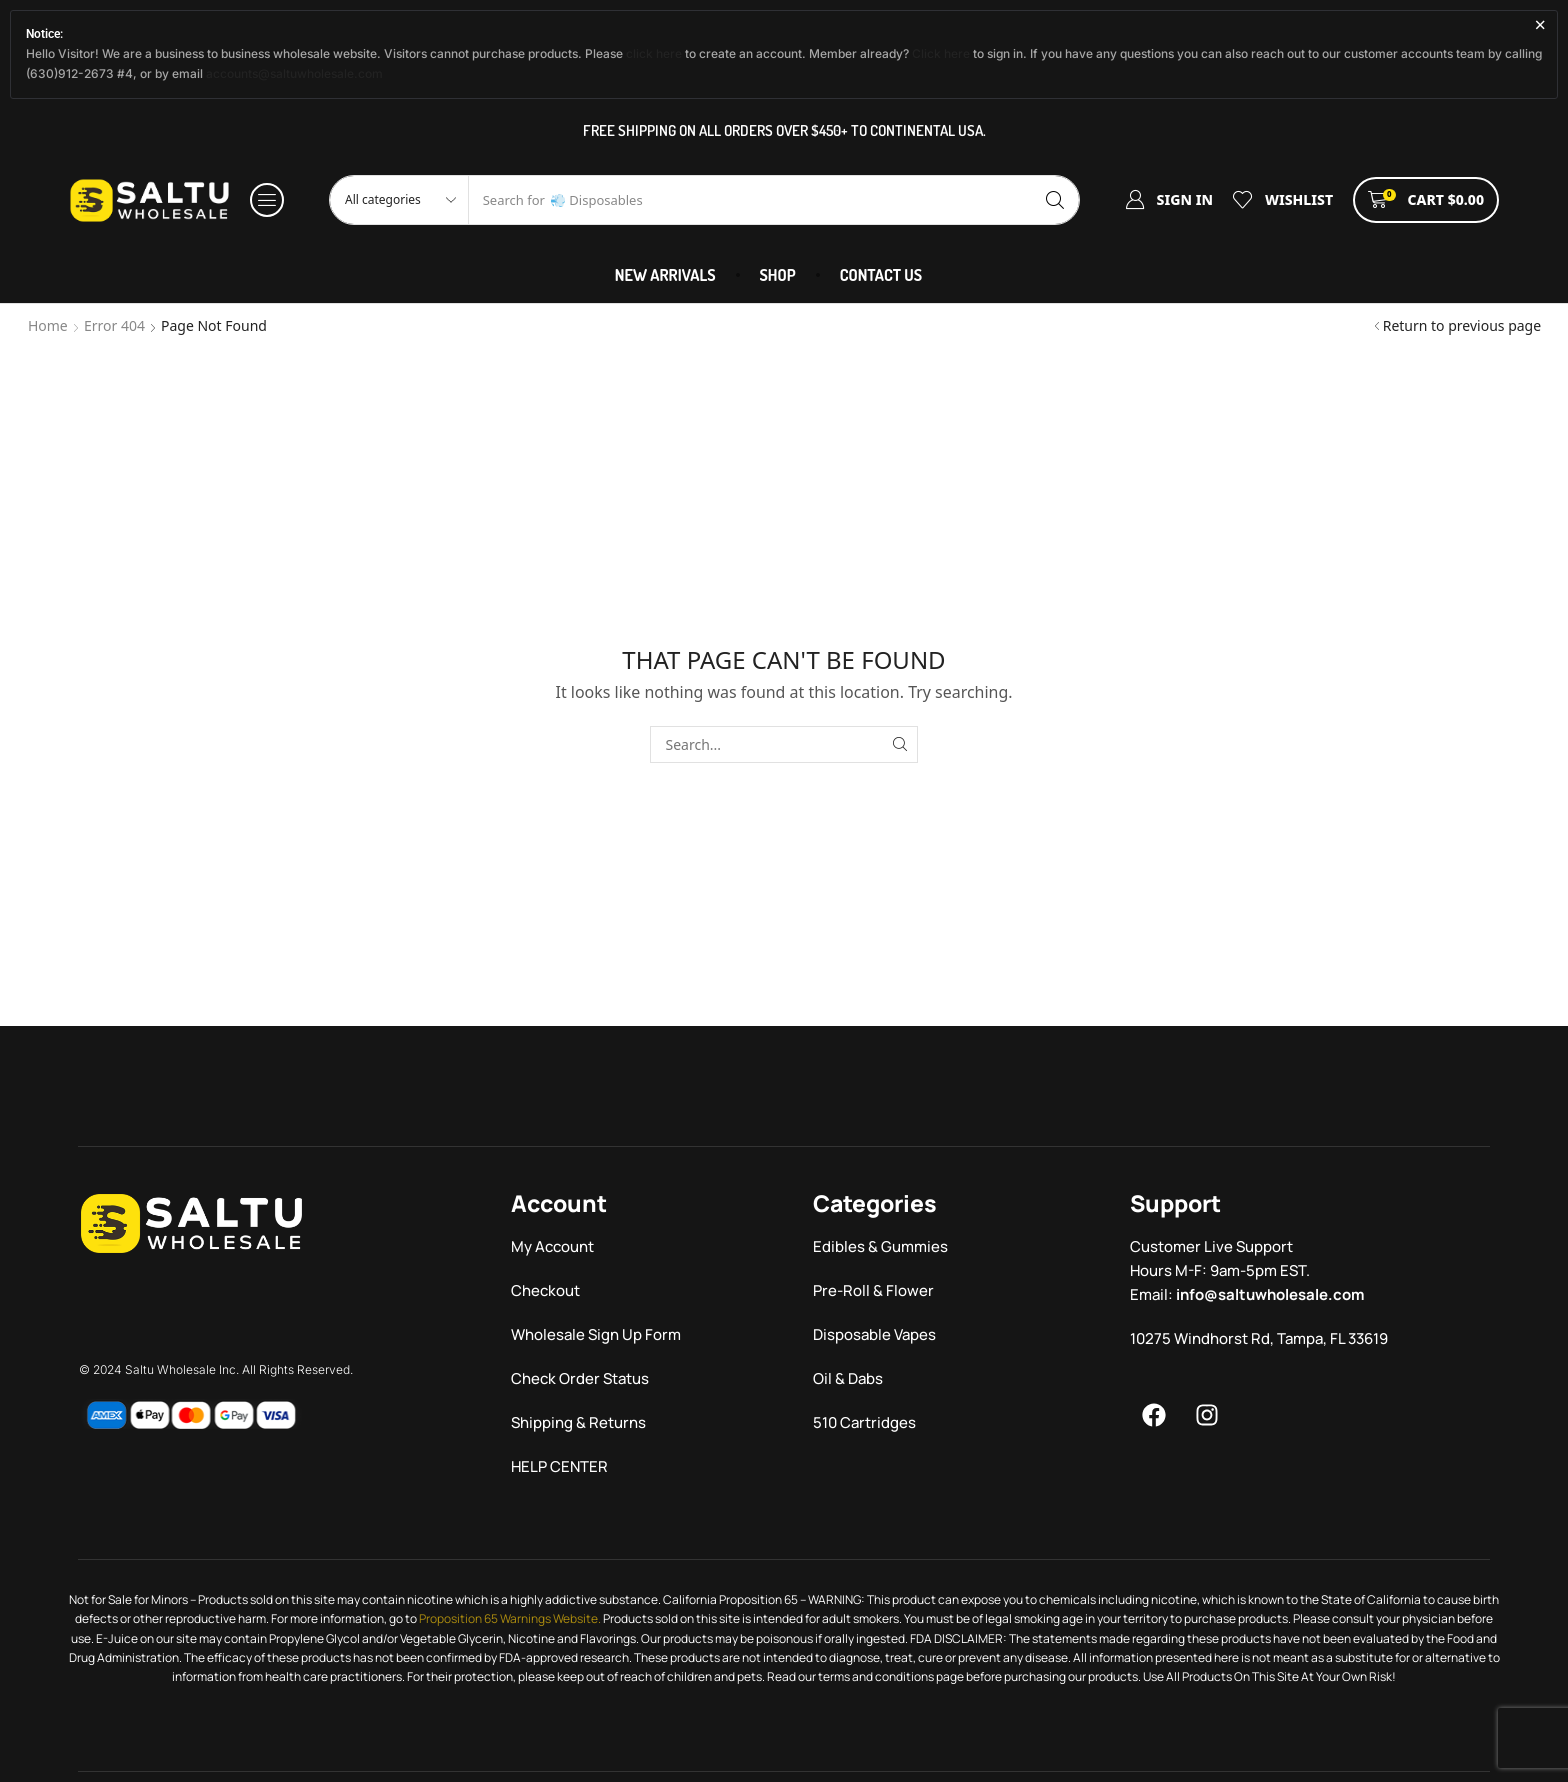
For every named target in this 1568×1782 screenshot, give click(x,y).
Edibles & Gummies (880, 1246)
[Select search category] (399, 200)
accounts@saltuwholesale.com (294, 73)
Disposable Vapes (874, 1334)
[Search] (1055, 200)
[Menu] (1154, 1415)
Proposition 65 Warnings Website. (510, 1618)
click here (654, 53)
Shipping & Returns (578, 1422)
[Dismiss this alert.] (1540, 25)
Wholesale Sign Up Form (596, 1334)
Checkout (545, 1290)
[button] (267, 200)
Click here (941, 53)
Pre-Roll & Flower (873, 1290)
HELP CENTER (559, 1466)
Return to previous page (1462, 325)
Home (48, 325)
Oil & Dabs (848, 1378)
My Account (552, 1246)
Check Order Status (580, 1378)
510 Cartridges (864, 1422)
